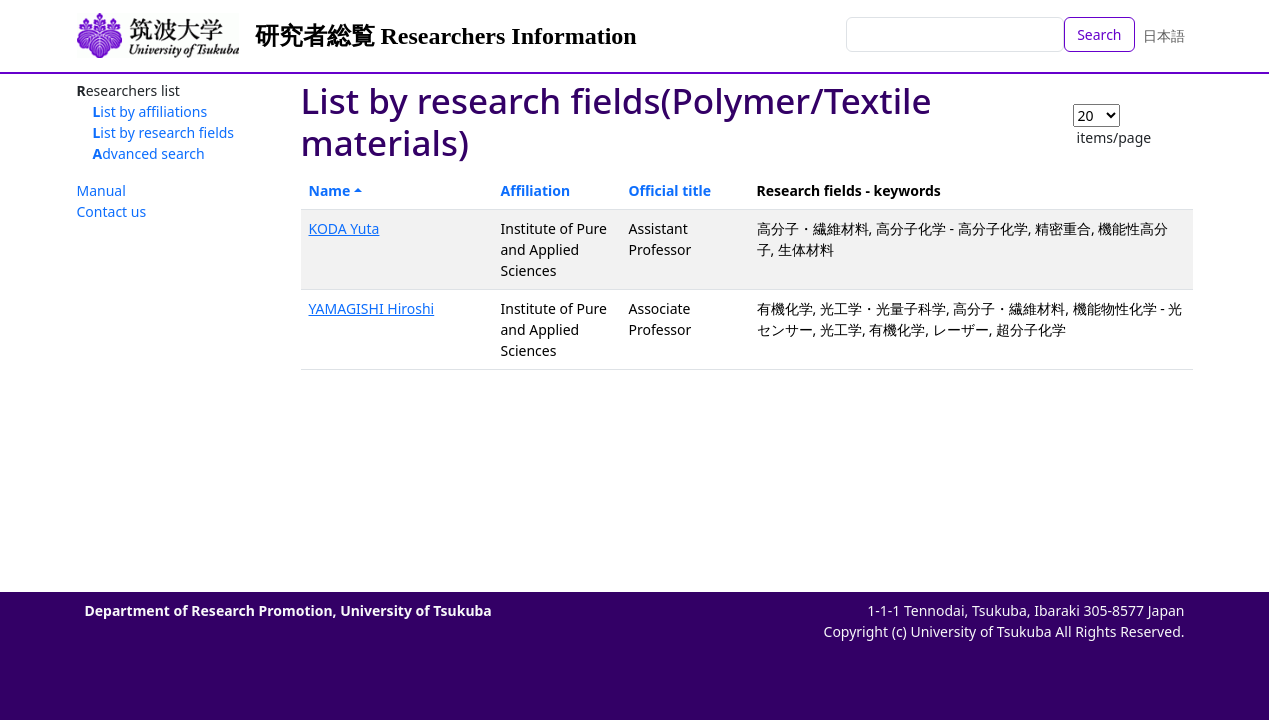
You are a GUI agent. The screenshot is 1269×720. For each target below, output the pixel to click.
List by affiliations (150, 111)
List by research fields (164, 132)
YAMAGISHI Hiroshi (372, 308)
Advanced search (149, 153)
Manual (101, 190)
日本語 (1164, 35)
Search (1099, 34)
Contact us (112, 211)
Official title (670, 190)
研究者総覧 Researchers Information (446, 36)
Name (330, 190)
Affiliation (536, 190)
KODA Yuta (344, 228)
